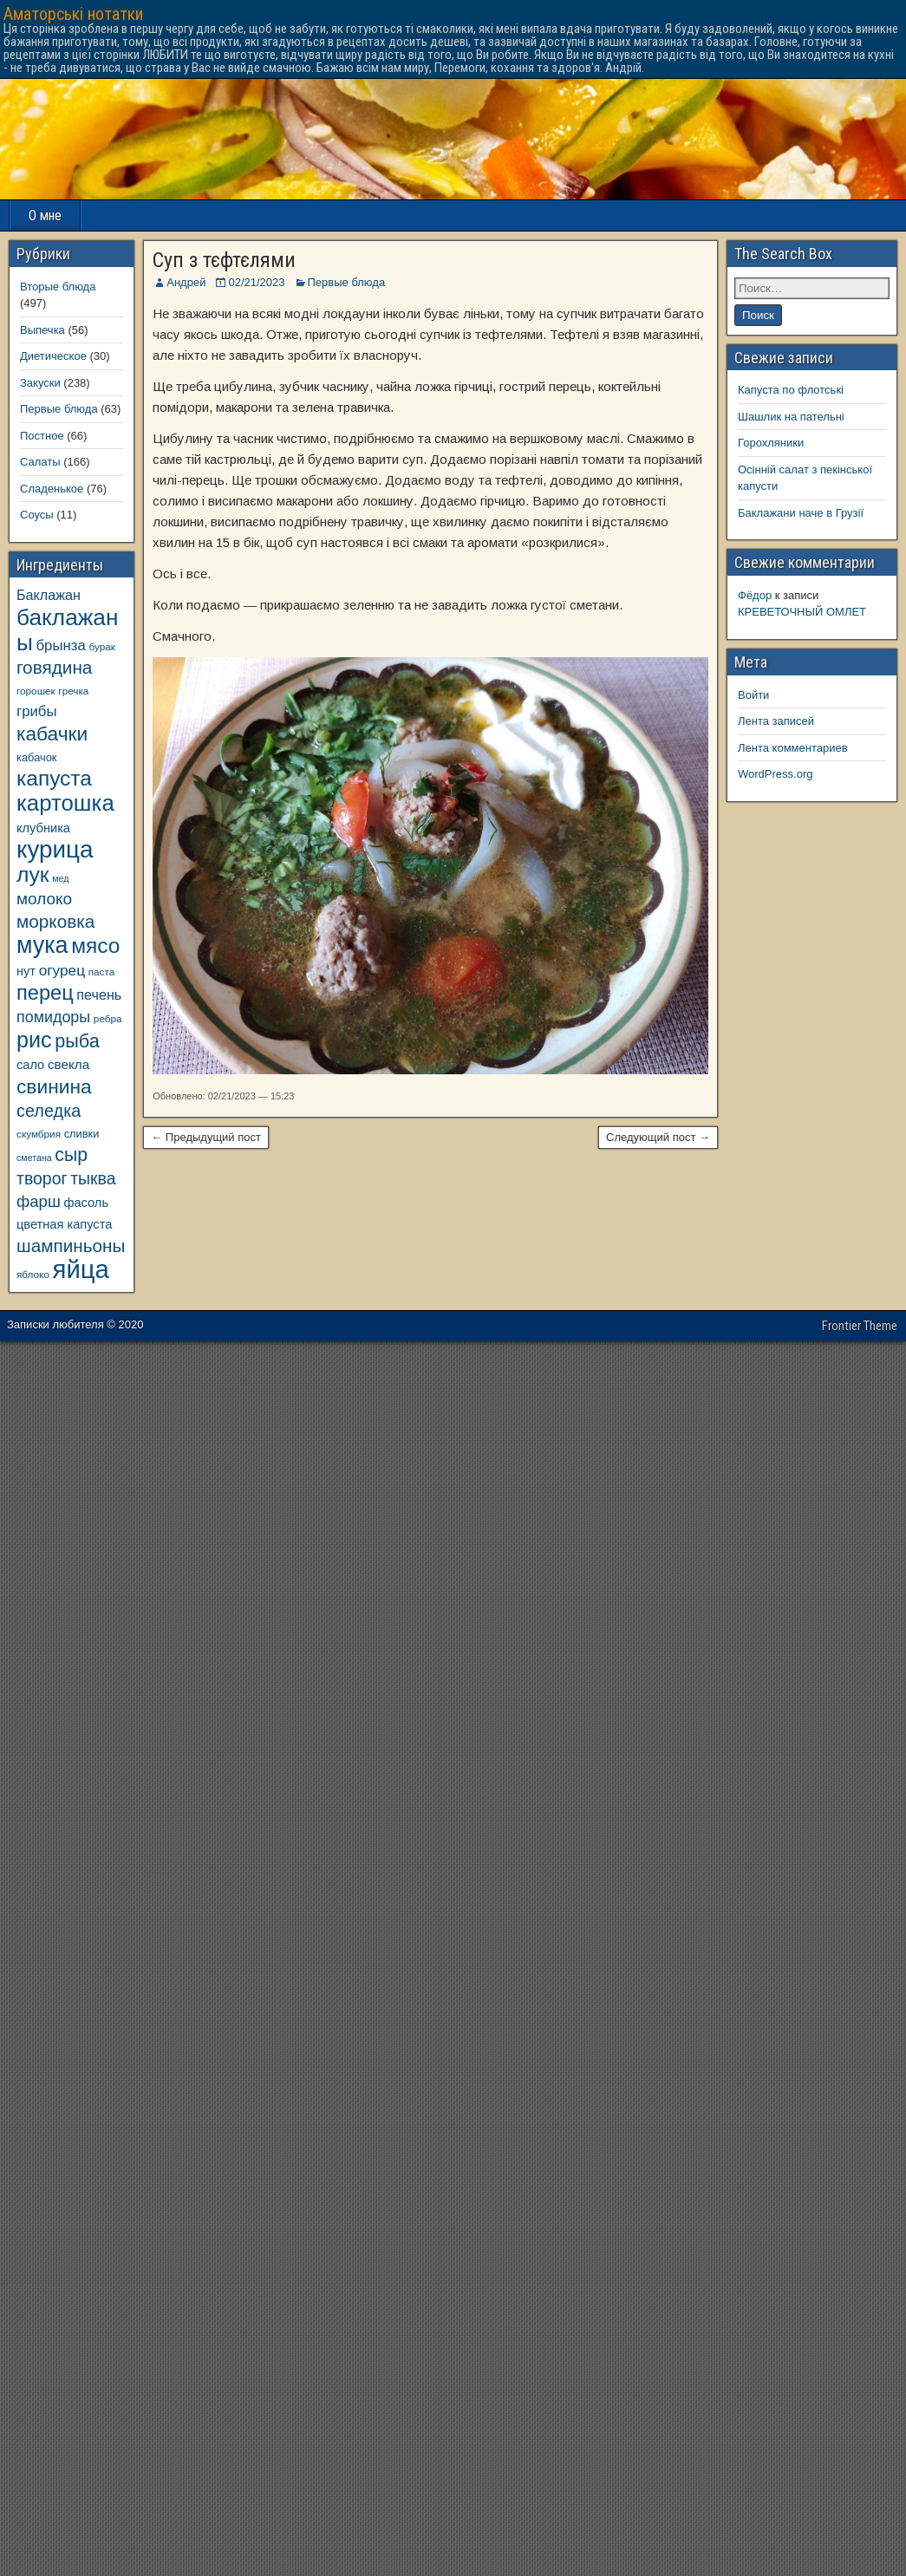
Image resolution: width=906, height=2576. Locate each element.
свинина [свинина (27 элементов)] (54, 1086)
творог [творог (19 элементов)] (42, 1178)
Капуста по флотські (791, 389)
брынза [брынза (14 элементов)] (61, 645)
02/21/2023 (256, 282)
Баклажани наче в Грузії (801, 512)
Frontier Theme (859, 1326)
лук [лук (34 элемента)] (32, 874)
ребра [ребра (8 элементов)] (108, 1018)
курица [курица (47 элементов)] (54, 849)
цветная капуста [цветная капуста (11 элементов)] (64, 1224)
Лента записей (776, 720)
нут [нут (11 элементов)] (26, 971)
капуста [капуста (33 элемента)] (54, 778)
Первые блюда (347, 282)
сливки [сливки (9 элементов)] (82, 1133)
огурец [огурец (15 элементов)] (62, 970)
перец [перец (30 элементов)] (45, 992)
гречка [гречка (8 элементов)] (73, 690)
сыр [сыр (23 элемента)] (71, 1154)
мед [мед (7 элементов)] (60, 878)
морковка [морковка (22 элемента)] (55, 921)
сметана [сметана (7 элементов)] (34, 1157)
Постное (42, 435)
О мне (45, 215)
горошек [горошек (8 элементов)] (35, 690)
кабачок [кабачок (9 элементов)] (36, 757)
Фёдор (755, 595)
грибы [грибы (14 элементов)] (36, 711)
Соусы (37, 514)
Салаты (40, 461)
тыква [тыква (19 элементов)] (92, 1178)
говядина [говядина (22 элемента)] (54, 667)
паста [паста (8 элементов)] (101, 971)
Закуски (40, 382)
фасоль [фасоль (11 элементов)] (85, 1203)
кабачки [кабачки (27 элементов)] (52, 733)
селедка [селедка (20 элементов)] (48, 1110)
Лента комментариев (793, 747)
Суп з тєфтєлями (224, 260)
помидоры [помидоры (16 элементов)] (53, 1017)
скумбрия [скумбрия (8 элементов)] (38, 1133)
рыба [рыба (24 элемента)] (77, 1041)
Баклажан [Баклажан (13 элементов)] (48, 595)
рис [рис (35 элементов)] (34, 1039)
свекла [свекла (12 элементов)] (68, 1064)
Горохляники (771, 442)
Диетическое (53, 355)
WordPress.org (775, 773)
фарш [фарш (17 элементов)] (38, 1201)
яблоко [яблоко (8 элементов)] (32, 1274)
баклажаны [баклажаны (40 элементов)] (67, 629)
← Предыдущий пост (206, 1137)
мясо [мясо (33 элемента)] (95, 945)
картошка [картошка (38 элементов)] (65, 803)
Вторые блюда (57, 286)
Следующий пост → (658, 1137)
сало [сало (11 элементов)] (30, 1065)
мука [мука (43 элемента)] (42, 945)
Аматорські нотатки (73, 13)
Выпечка (42, 329)
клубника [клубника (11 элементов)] (43, 828)
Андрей (185, 282)
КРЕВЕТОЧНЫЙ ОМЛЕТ (802, 611)
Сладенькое (51, 488)
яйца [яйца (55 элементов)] (81, 1269)
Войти (753, 694)
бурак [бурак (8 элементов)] (101, 646)
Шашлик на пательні (791, 416)
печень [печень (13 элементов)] (98, 994)
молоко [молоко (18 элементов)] (44, 899)
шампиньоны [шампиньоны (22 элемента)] (70, 1245)
